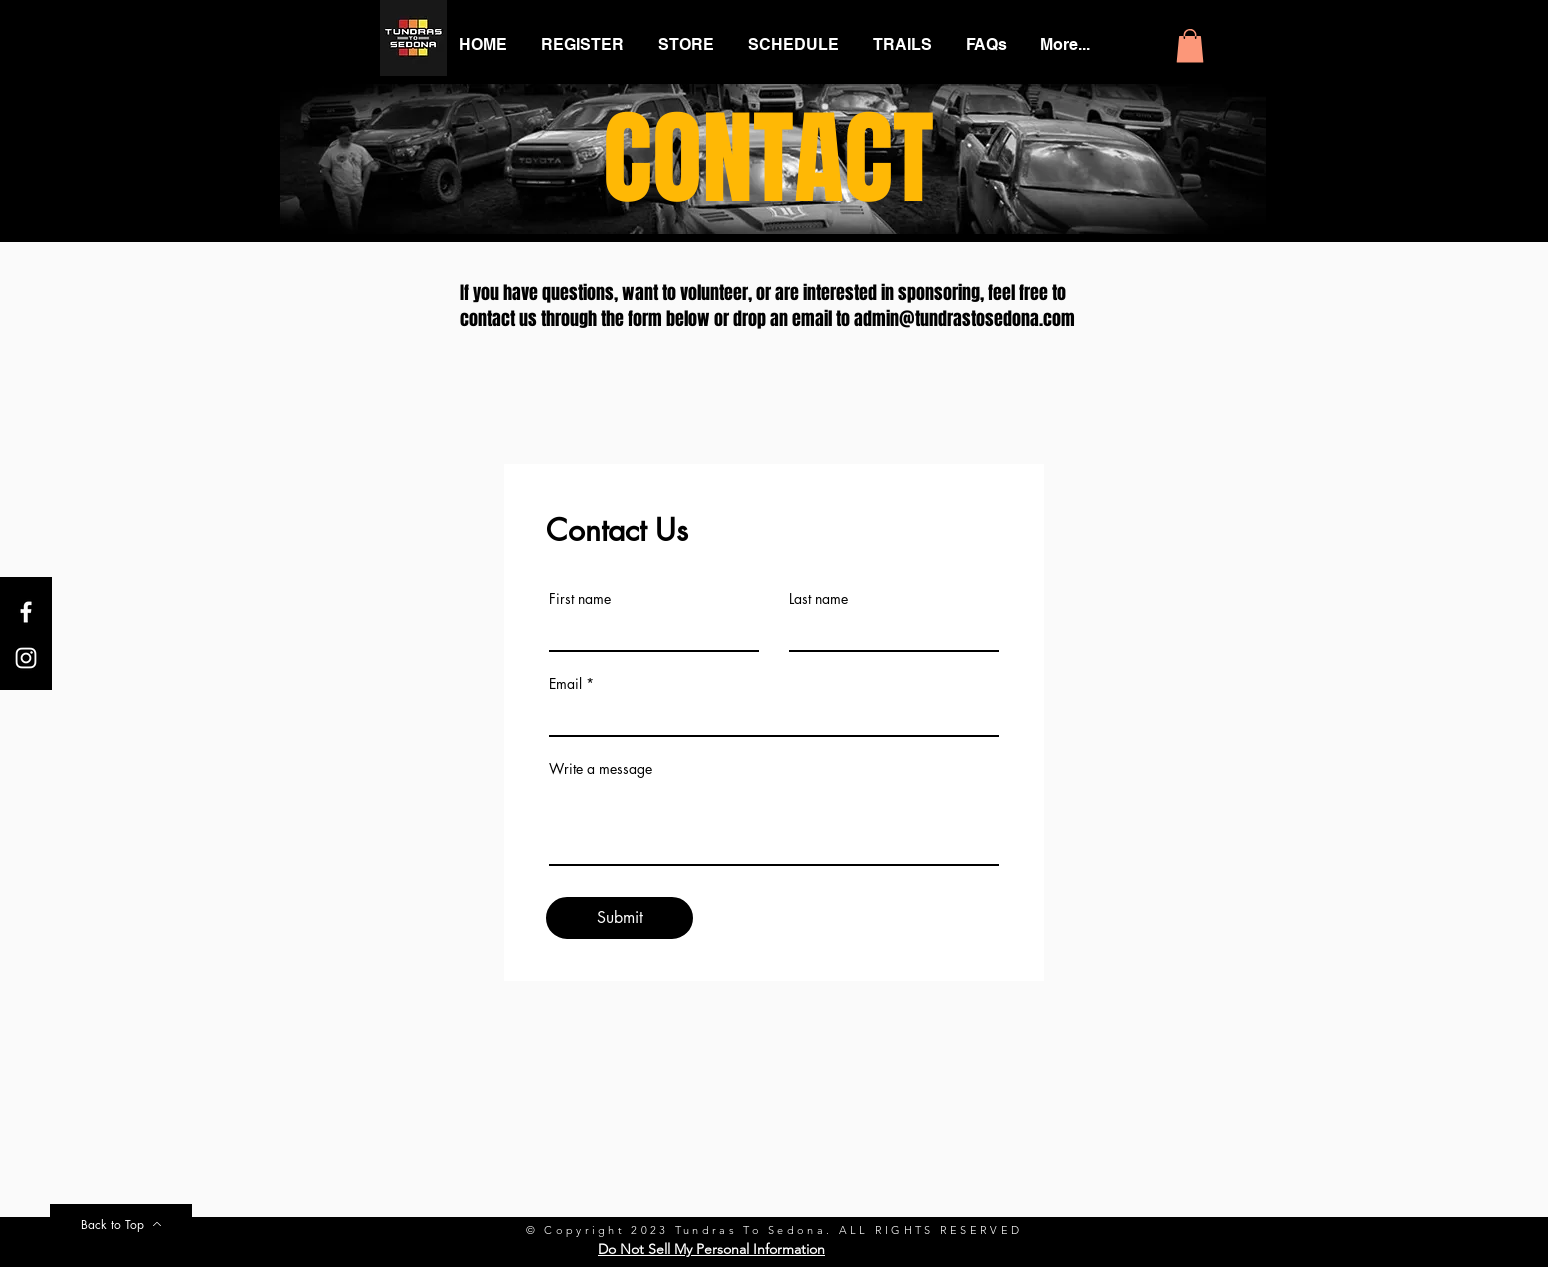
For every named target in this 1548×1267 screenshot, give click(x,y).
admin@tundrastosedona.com (964, 319)
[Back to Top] (121, 1224)
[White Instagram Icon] (26, 658)
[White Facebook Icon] (26, 612)
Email (565, 684)
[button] (1190, 45)
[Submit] (619, 918)
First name (580, 599)
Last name (818, 599)
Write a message (600, 769)
